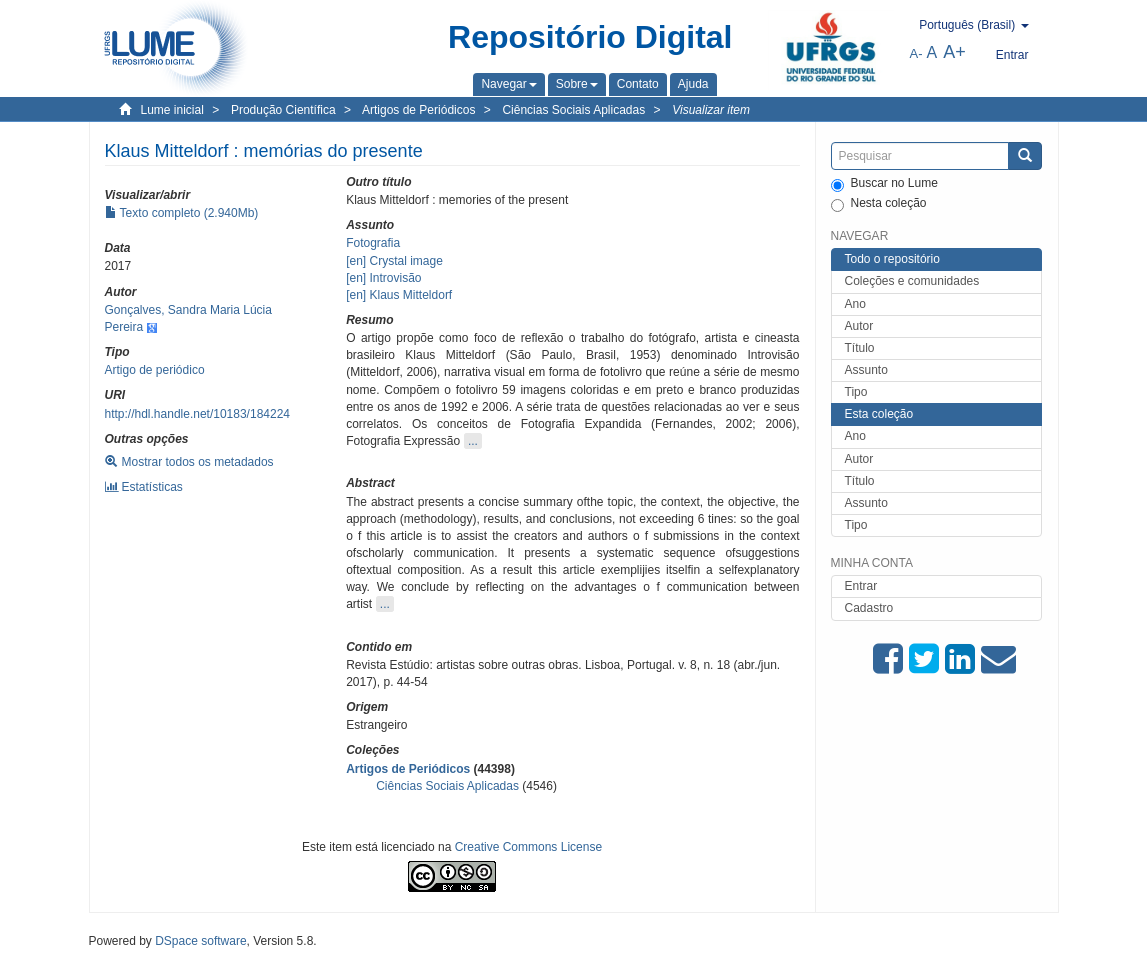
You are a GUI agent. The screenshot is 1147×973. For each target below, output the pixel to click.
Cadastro (869, 608)
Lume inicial (172, 110)
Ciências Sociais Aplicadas (573, 110)
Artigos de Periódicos (418, 110)
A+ (954, 52)
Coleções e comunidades (912, 281)
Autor (859, 326)
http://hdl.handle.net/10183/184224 (198, 414)
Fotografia (373, 243)
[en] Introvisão (383, 278)
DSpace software (200, 941)
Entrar (861, 586)
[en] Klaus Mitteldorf (399, 295)
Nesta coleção (879, 204)
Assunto (866, 370)
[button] (508, 84)
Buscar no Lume (884, 184)
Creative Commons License (528, 847)
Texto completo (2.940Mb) (182, 213)
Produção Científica (283, 110)
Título (860, 348)
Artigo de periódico (155, 370)
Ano (855, 304)
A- (916, 53)
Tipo (856, 392)
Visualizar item (711, 110)
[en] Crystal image (394, 261)
